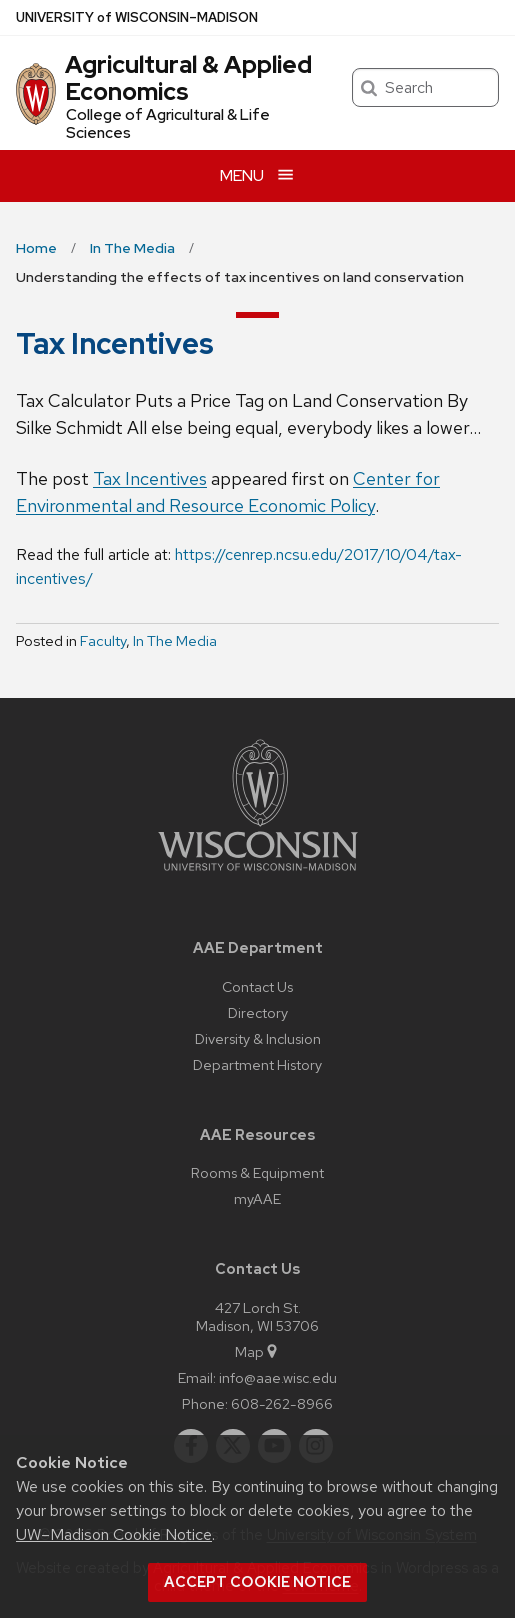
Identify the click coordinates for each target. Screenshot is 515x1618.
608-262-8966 (282, 1403)
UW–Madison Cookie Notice (114, 1534)
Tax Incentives (150, 478)
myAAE (257, 1198)
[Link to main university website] (258, 874)
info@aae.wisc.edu (278, 1377)
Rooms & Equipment (257, 1172)
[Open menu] (257, 175)
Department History (257, 1064)
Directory (258, 1012)
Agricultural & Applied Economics (188, 77)
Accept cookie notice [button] (257, 1582)
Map (257, 1351)
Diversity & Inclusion (258, 1038)
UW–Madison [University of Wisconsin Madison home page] (137, 17)
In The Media (175, 641)
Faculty (103, 641)
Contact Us (257, 986)
